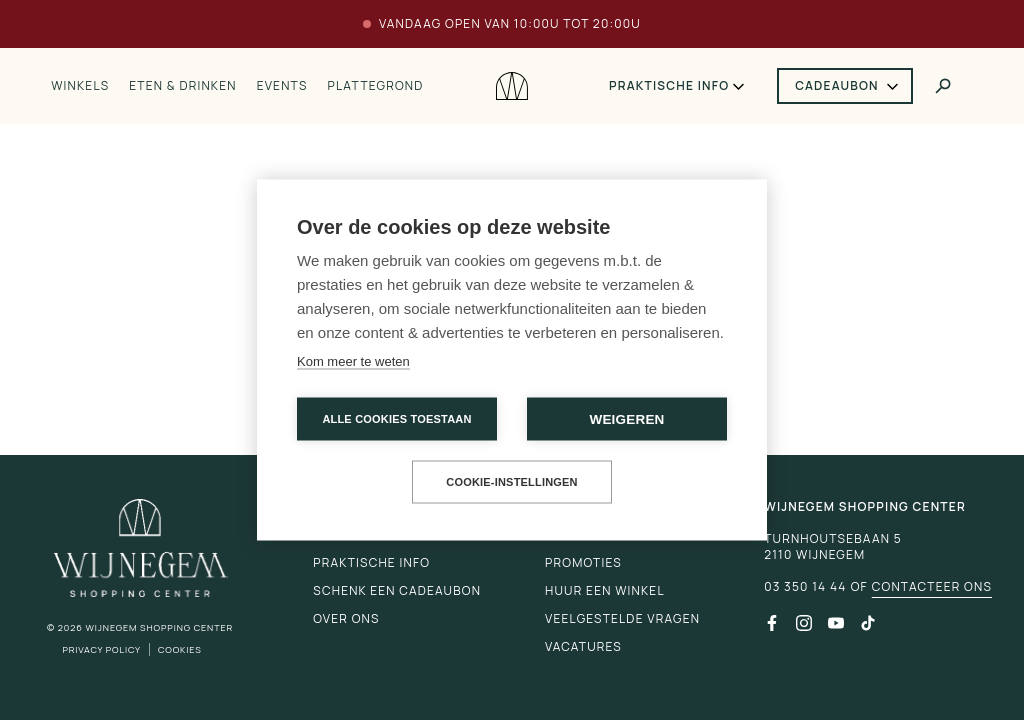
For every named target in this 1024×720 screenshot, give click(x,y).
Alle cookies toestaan (396, 419)
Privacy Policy (101, 649)
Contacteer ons (932, 587)
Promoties (583, 562)
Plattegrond (376, 86)
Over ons (346, 618)
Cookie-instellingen (512, 482)
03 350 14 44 (805, 587)
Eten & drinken (182, 86)
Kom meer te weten (353, 361)
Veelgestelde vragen (622, 618)
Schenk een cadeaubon (397, 590)
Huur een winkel (605, 590)
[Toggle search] (943, 86)
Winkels (80, 86)
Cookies (180, 649)
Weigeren (626, 419)
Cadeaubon (837, 85)
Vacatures (583, 646)
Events (282, 86)
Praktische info (669, 86)
